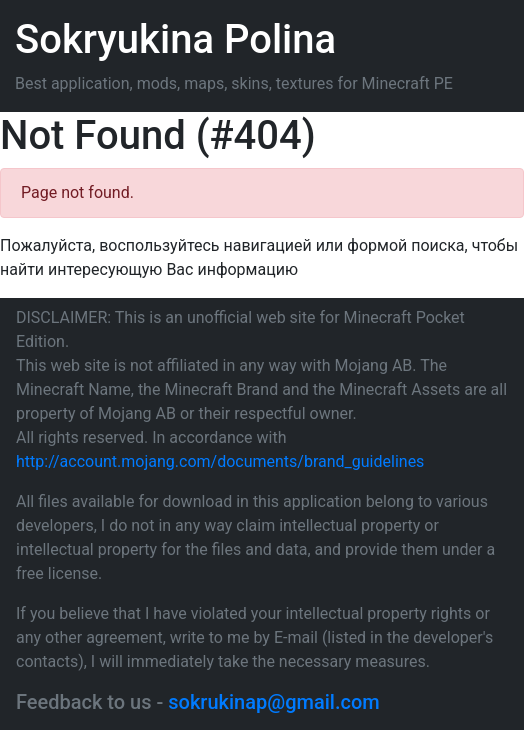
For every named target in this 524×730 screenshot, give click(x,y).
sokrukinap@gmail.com (273, 702)
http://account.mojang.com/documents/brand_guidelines (220, 461)
